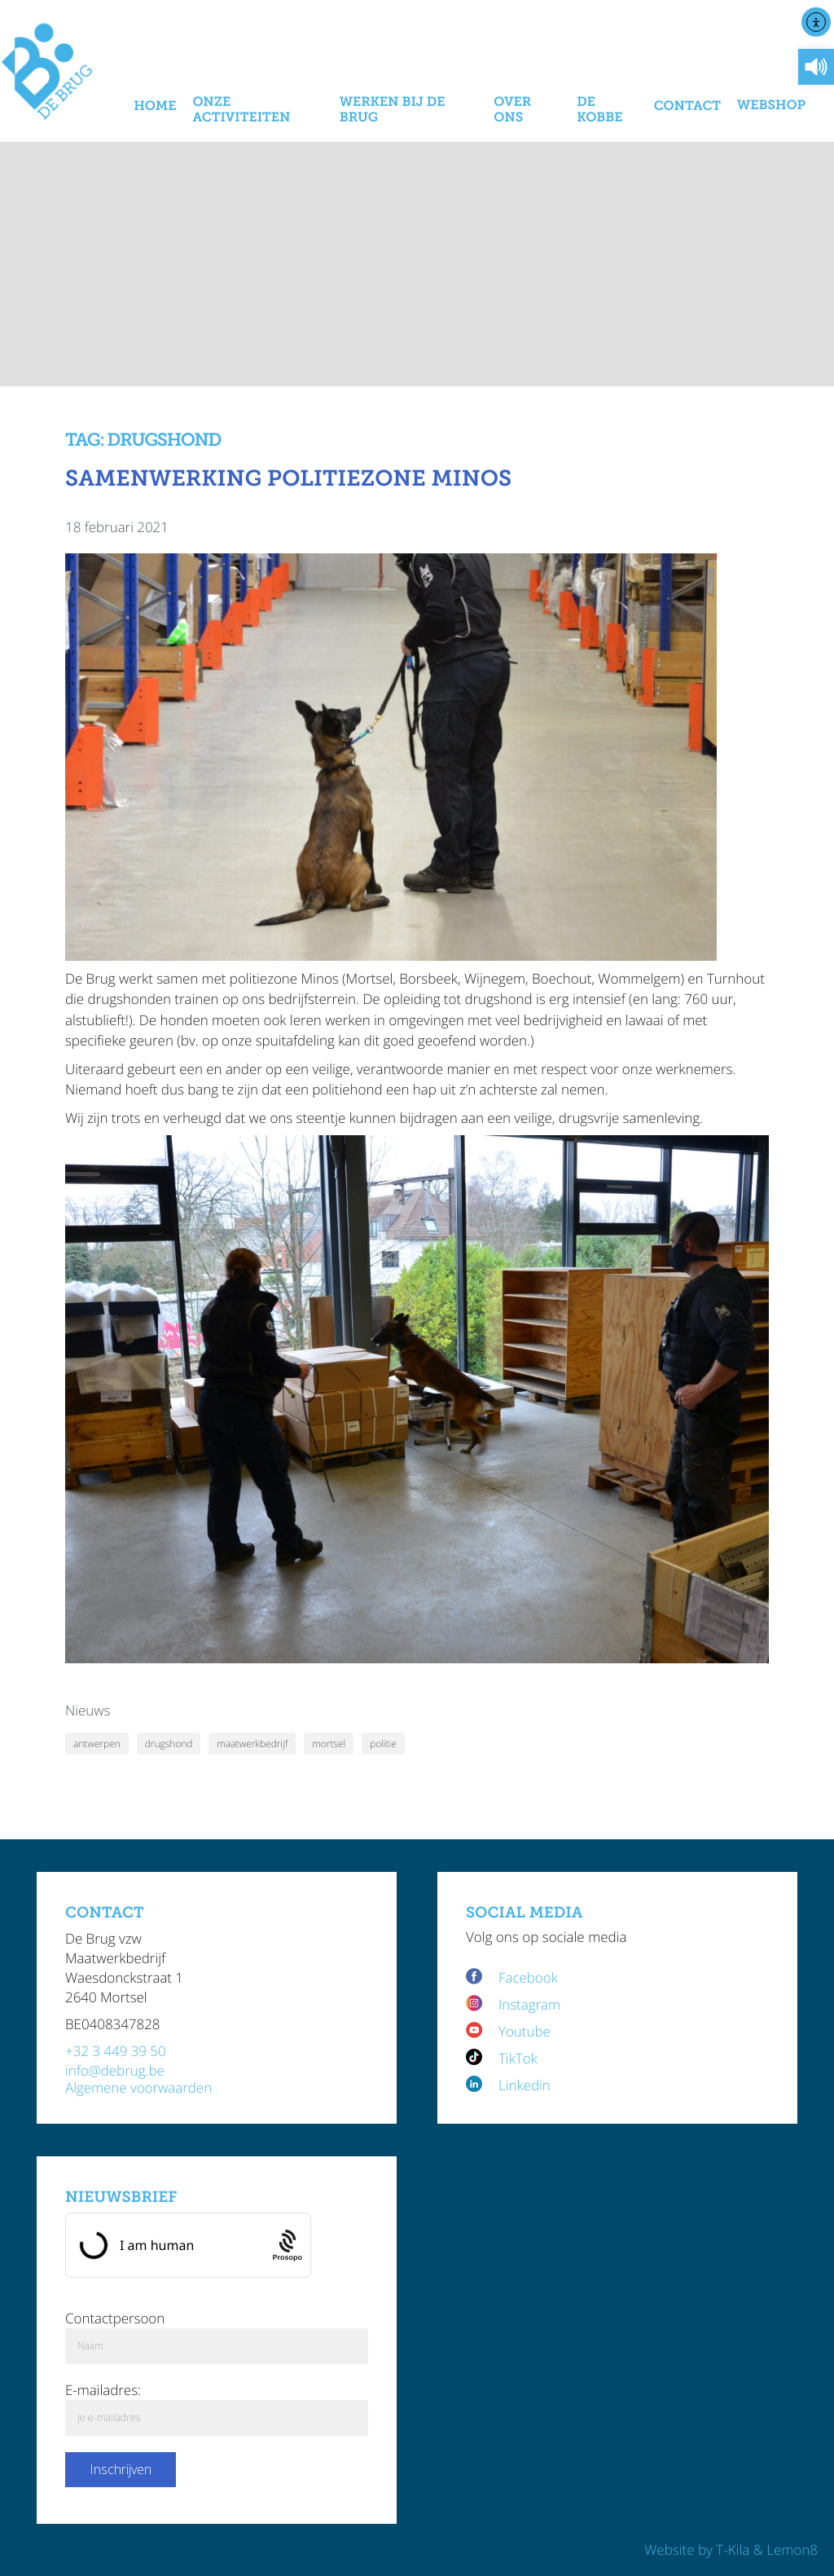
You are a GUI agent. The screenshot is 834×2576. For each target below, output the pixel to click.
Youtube (524, 2031)
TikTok (518, 2058)
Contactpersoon (115, 2318)
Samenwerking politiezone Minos (288, 478)
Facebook (529, 1977)
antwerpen (97, 1743)
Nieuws (87, 1710)
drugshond (169, 1743)
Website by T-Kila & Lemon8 (731, 2549)
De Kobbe (599, 110)
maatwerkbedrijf (252, 1743)
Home (155, 106)
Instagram (529, 2004)
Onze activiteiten (241, 110)
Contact (687, 106)
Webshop (771, 105)
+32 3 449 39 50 (115, 2050)
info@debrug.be (115, 2070)
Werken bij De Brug (393, 110)
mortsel (328, 1743)
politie (383, 1743)
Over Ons (512, 110)
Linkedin (524, 2085)
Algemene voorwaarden (138, 2087)
